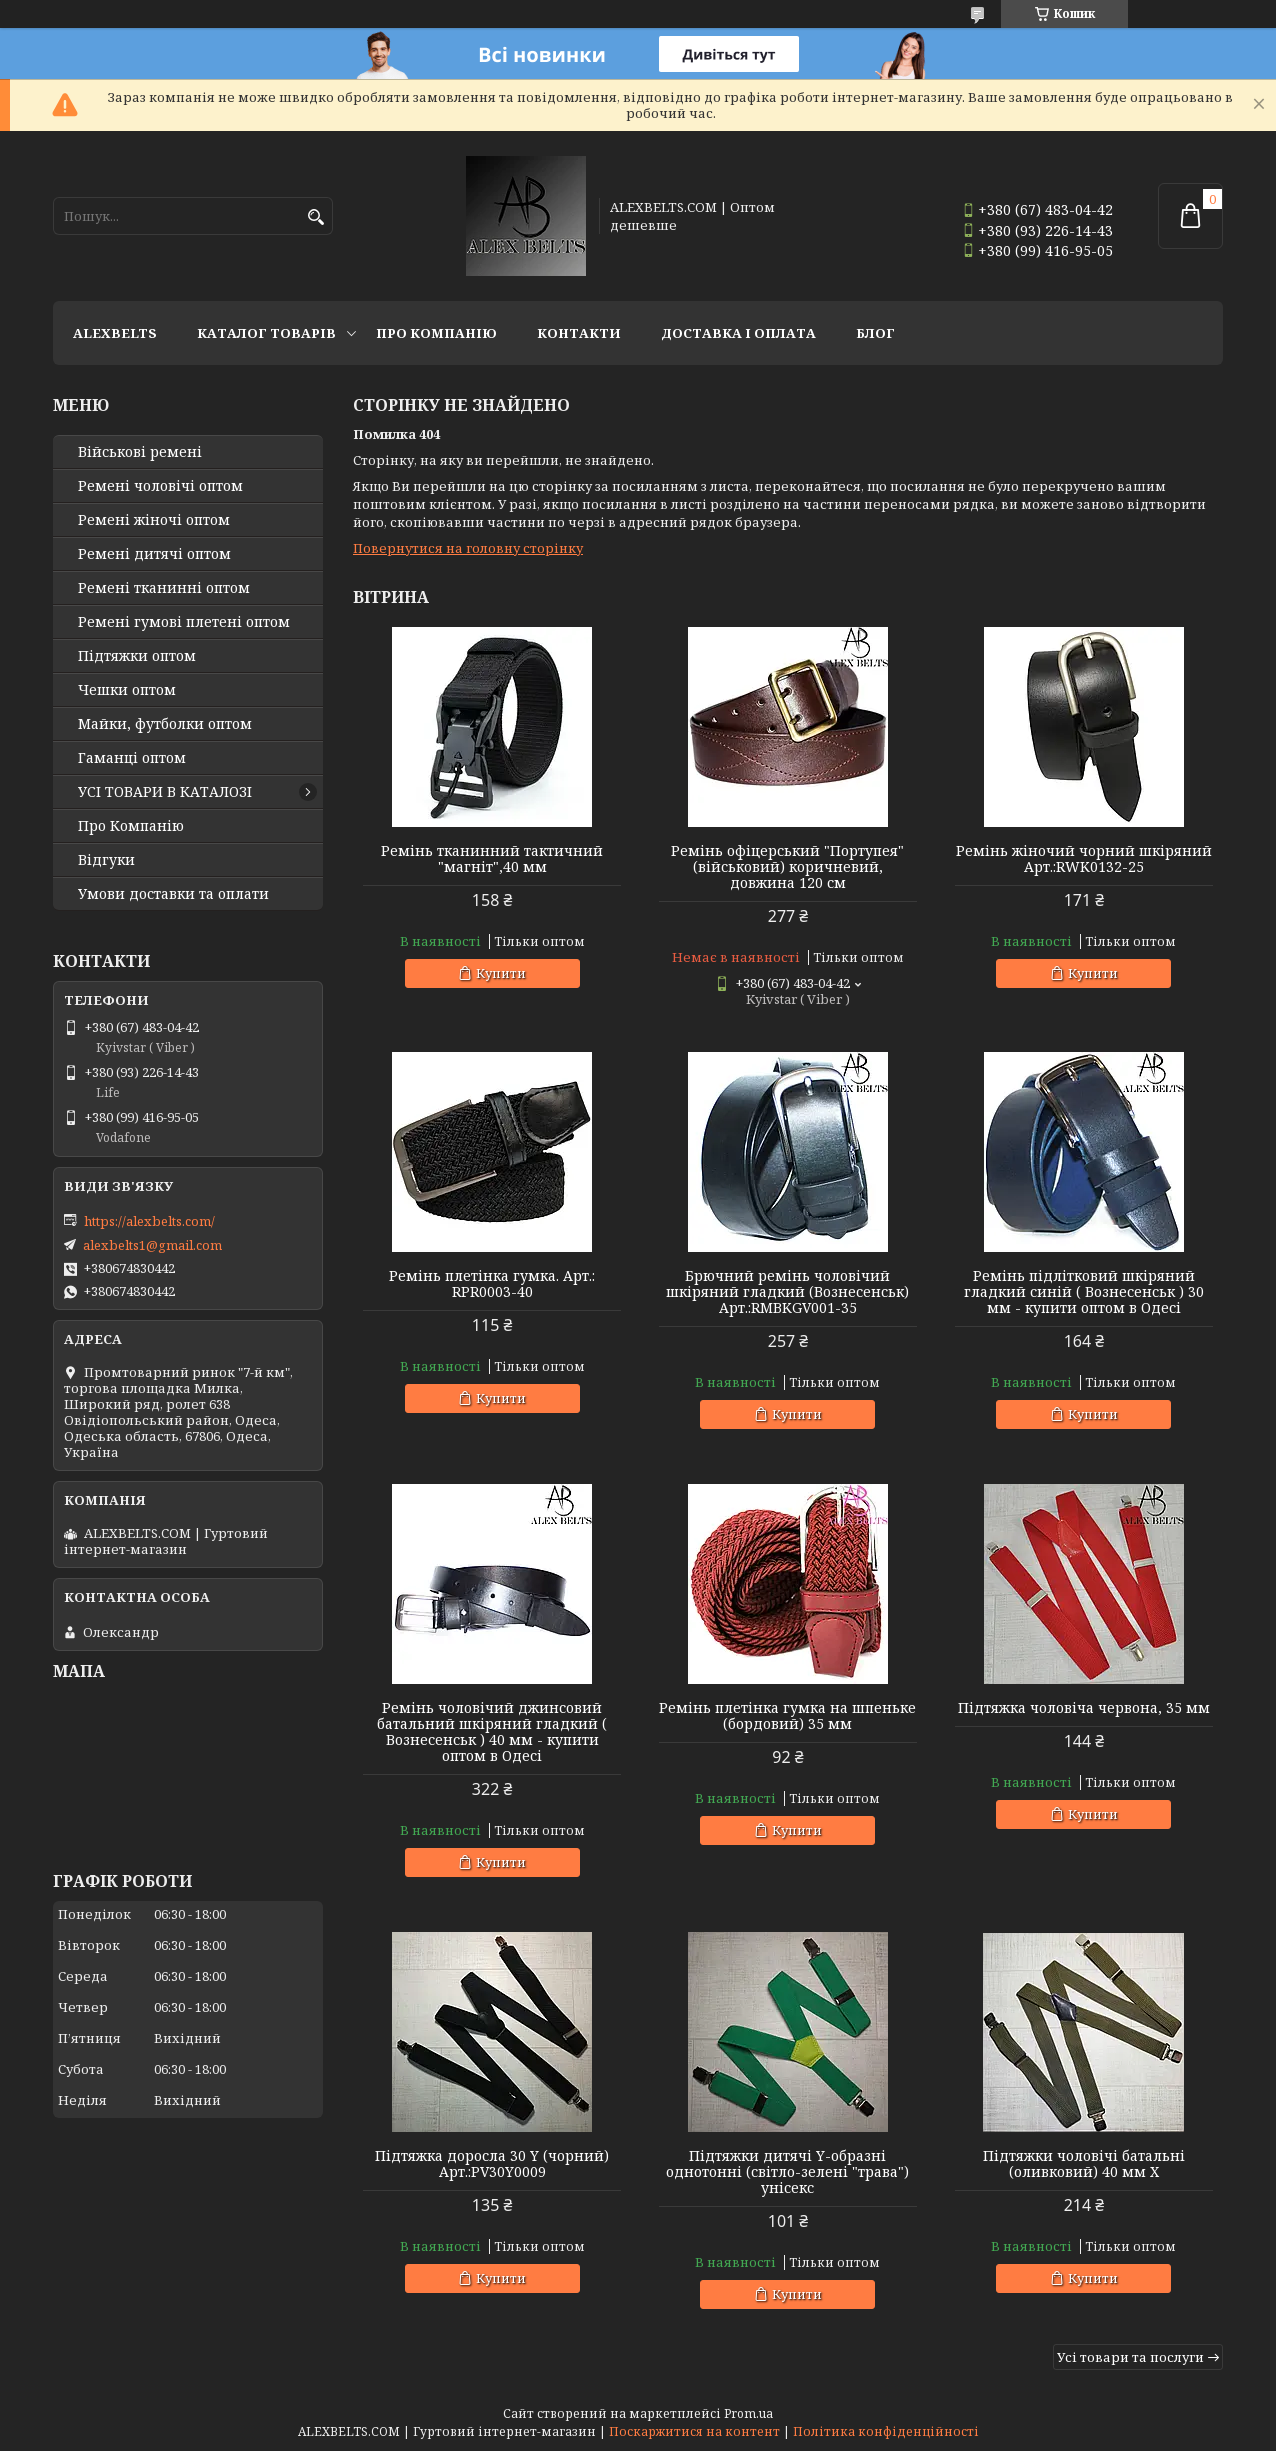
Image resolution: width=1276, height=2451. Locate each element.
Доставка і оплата (738, 333)
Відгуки (106, 860)
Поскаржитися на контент (694, 2431)
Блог (875, 333)
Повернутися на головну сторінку (468, 548)
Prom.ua (748, 2413)
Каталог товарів (266, 333)
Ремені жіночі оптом (154, 520)
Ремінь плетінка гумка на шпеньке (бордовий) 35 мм (787, 1716)
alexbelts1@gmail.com (152, 1245)
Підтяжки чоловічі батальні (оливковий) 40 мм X (1084, 2164)
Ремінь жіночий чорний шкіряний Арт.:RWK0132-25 (1084, 859)
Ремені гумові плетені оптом (184, 622)
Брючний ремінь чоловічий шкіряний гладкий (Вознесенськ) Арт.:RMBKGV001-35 (787, 1292)
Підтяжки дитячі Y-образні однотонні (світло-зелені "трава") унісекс (787, 2172)
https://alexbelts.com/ (149, 1221)
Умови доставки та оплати (173, 894)
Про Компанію (436, 333)
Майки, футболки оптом (165, 724)
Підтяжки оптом (137, 656)
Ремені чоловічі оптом (160, 486)
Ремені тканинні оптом (164, 588)
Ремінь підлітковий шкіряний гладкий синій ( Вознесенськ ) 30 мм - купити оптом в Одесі (1084, 1292)
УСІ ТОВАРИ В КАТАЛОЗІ (165, 792)
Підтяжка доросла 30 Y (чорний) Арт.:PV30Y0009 (492, 2164)
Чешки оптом (127, 690)
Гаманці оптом (132, 758)
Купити (501, 973)
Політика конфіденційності (886, 2431)
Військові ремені (140, 452)
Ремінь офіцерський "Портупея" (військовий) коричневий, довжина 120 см (787, 867)
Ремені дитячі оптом (154, 554)
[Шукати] (315, 217)
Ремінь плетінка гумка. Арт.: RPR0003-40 (492, 1284)
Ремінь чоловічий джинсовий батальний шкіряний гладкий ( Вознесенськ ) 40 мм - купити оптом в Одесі (492, 1732)
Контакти (579, 333)
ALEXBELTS (115, 333)
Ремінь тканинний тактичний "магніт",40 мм (492, 859)
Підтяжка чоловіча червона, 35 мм (1084, 1708)
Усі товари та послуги (1130, 2357)
